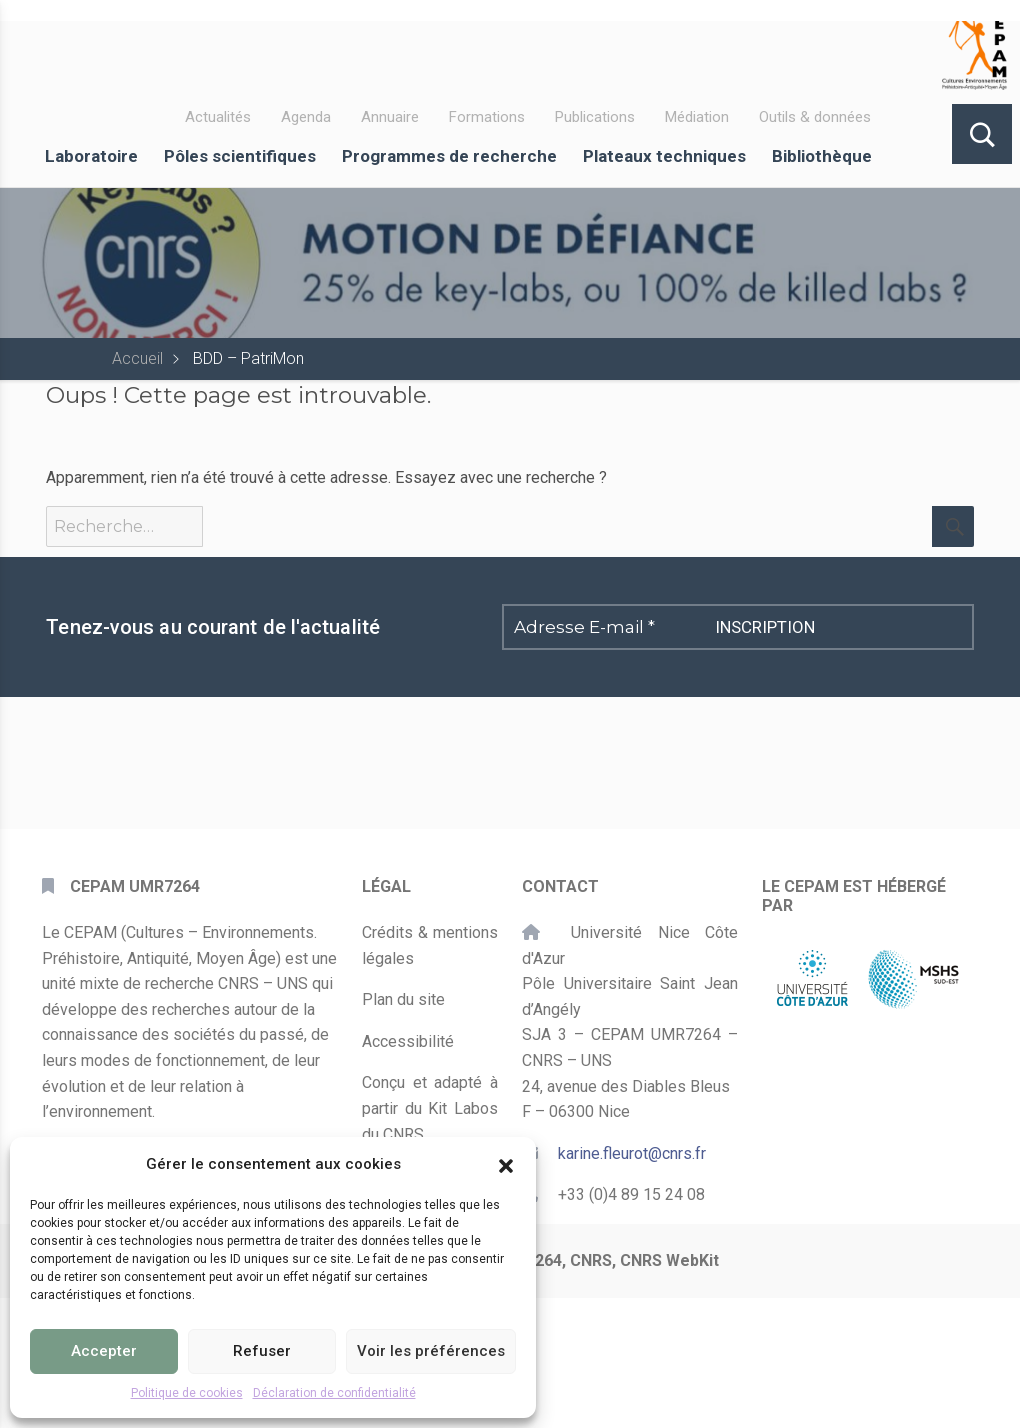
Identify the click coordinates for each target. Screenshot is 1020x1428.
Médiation (697, 117)
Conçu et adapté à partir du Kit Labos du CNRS (430, 1108)
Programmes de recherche (449, 156)
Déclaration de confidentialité (334, 1393)
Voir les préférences (431, 1351)
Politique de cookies (187, 1393)
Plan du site (403, 999)
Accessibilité (408, 1041)
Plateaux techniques (664, 156)
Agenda (306, 117)
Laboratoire (91, 156)
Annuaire (390, 117)
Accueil (137, 358)
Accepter (104, 1351)
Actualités (218, 117)
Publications (595, 117)
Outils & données (815, 117)
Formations (487, 117)
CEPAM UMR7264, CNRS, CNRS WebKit (575, 1260)
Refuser (262, 1351)
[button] (506, 1164)
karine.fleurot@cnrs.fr (632, 1153)
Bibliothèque (822, 156)
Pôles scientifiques (240, 156)
